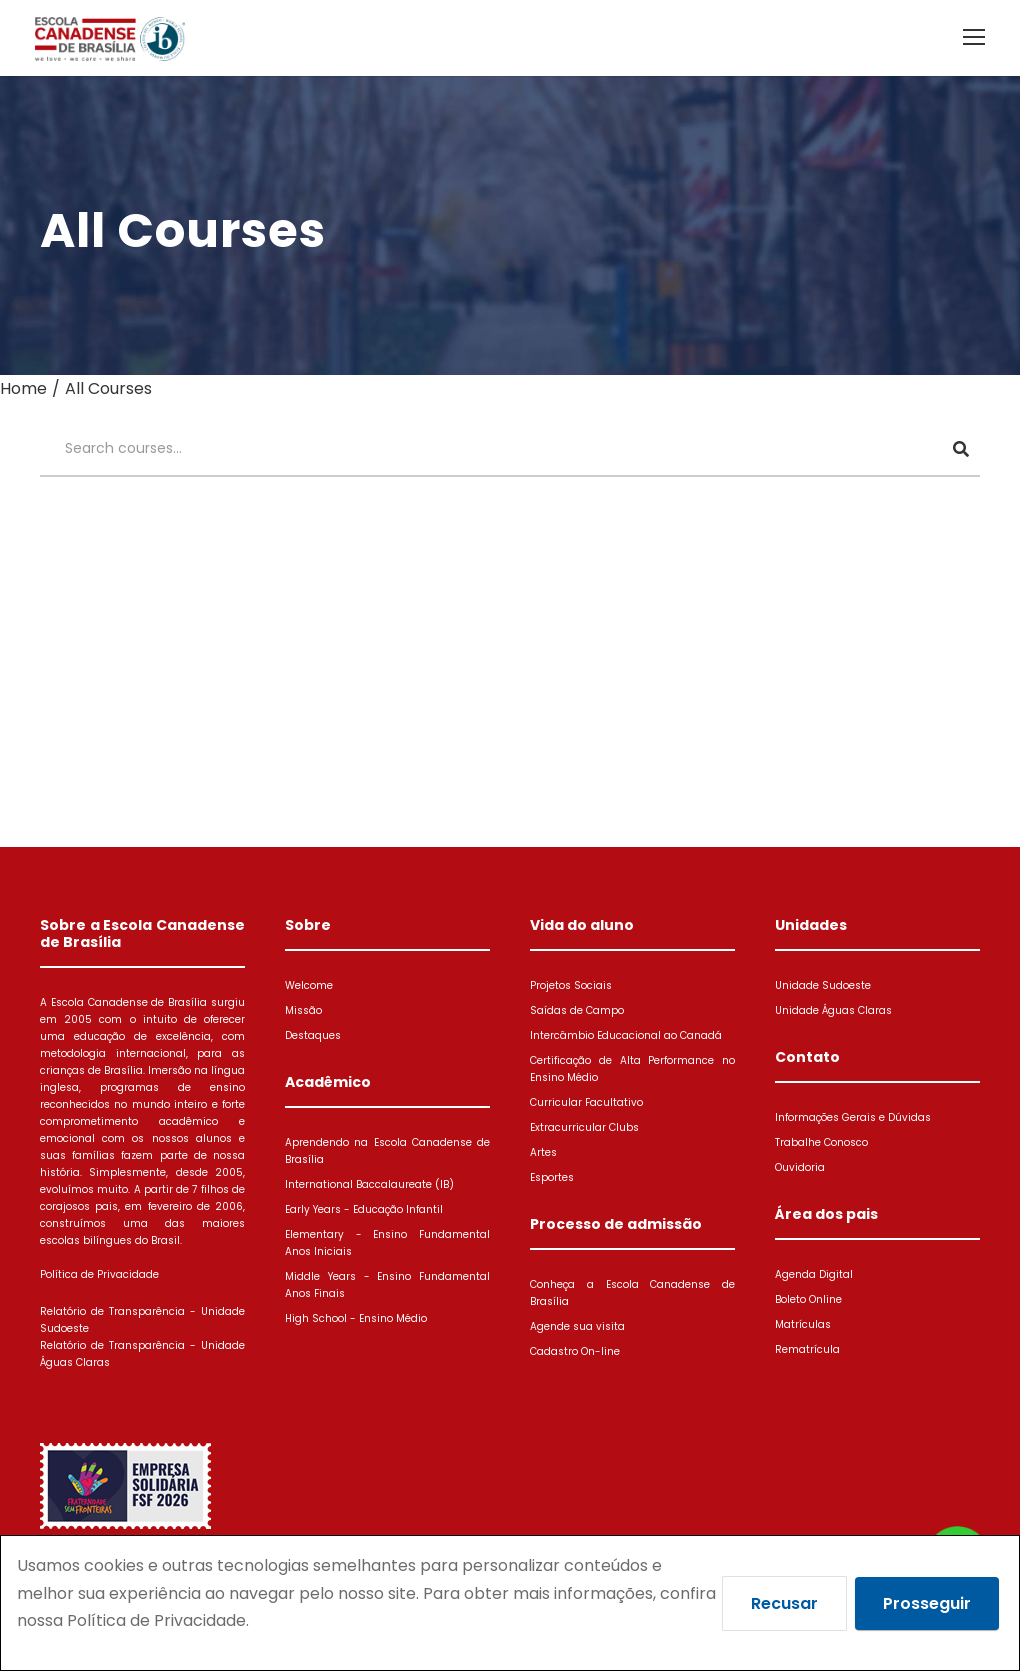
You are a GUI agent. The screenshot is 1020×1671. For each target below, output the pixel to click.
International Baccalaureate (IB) (369, 1184)
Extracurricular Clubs (584, 1127)
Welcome (309, 985)
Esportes (552, 1177)
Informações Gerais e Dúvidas (853, 1117)
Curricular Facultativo (586, 1102)
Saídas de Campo (577, 1010)
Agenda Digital (814, 1274)
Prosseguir (927, 1603)
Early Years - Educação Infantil (364, 1209)
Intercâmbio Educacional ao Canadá (626, 1035)
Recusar (784, 1603)
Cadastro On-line (575, 1351)
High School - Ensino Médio (356, 1318)
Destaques (313, 1035)
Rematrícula (807, 1349)
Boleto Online (808, 1299)
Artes (543, 1152)
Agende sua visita (577, 1326)
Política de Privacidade (99, 1274)
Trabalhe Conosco (821, 1142)
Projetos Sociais (571, 985)
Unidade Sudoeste (823, 985)
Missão (303, 1010)
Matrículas (803, 1324)
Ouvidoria (800, 1167)
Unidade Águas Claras (833, 1010)
